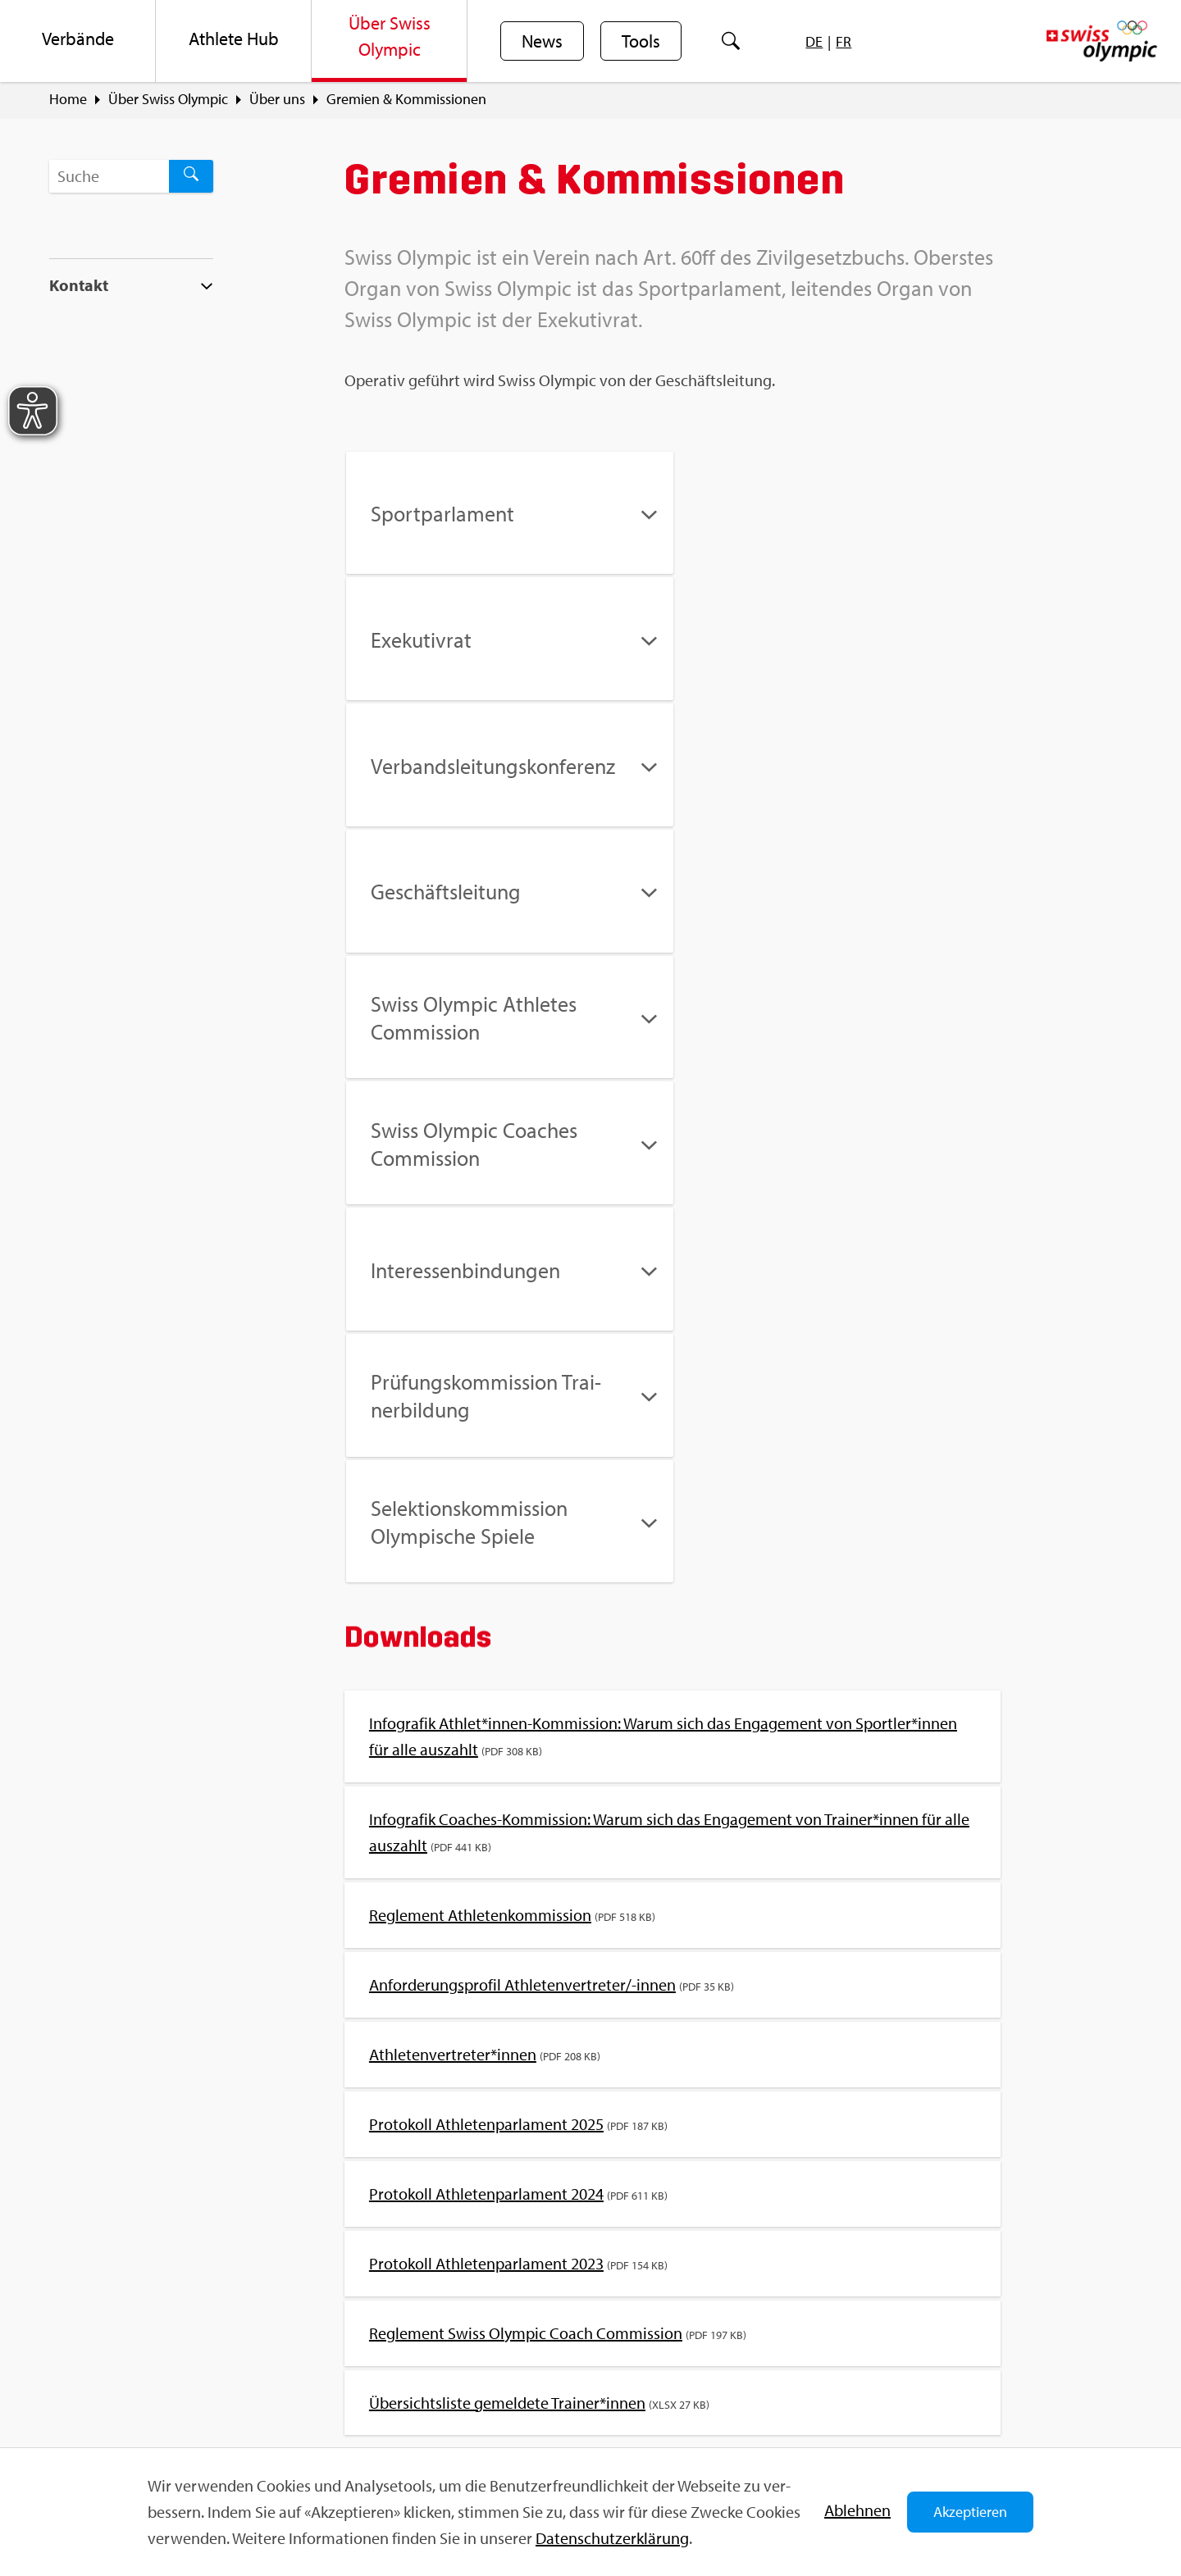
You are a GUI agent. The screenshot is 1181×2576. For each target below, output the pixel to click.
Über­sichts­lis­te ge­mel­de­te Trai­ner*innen (507, 1900)
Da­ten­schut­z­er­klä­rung (612, 2538)
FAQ (354, 2304)
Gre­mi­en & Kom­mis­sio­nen (406, 99)
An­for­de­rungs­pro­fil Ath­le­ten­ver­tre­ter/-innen (522, 1482)
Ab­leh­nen (857, 2510)
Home (68, 99)
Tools (641, 41)
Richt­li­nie (620, 2033)
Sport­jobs (370, 2332)
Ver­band (542, 2033)
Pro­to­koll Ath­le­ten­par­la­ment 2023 (486, 1760)
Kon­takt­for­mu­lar (134, 2420)
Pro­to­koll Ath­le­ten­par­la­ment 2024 (486, 1691)
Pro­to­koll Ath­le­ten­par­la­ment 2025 (486, 1621)
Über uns (277, 99)
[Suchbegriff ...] (109, 176)
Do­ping (373, 2065)
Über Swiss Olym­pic (168, 99)
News (542, 41)
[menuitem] (78, 41)
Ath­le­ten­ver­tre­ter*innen (452, 1551)
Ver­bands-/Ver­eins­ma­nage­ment (832, 2033)
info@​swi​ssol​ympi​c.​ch (150, 2392)
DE (814, 41)
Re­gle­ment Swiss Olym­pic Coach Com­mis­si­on (525, 1830)
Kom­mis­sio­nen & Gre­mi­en (422, 2033)
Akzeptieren (970, 2511)
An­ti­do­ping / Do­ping (477, 2065)
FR (843, 41)
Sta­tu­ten (697, 2033)
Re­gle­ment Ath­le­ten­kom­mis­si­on (480, 1412)
